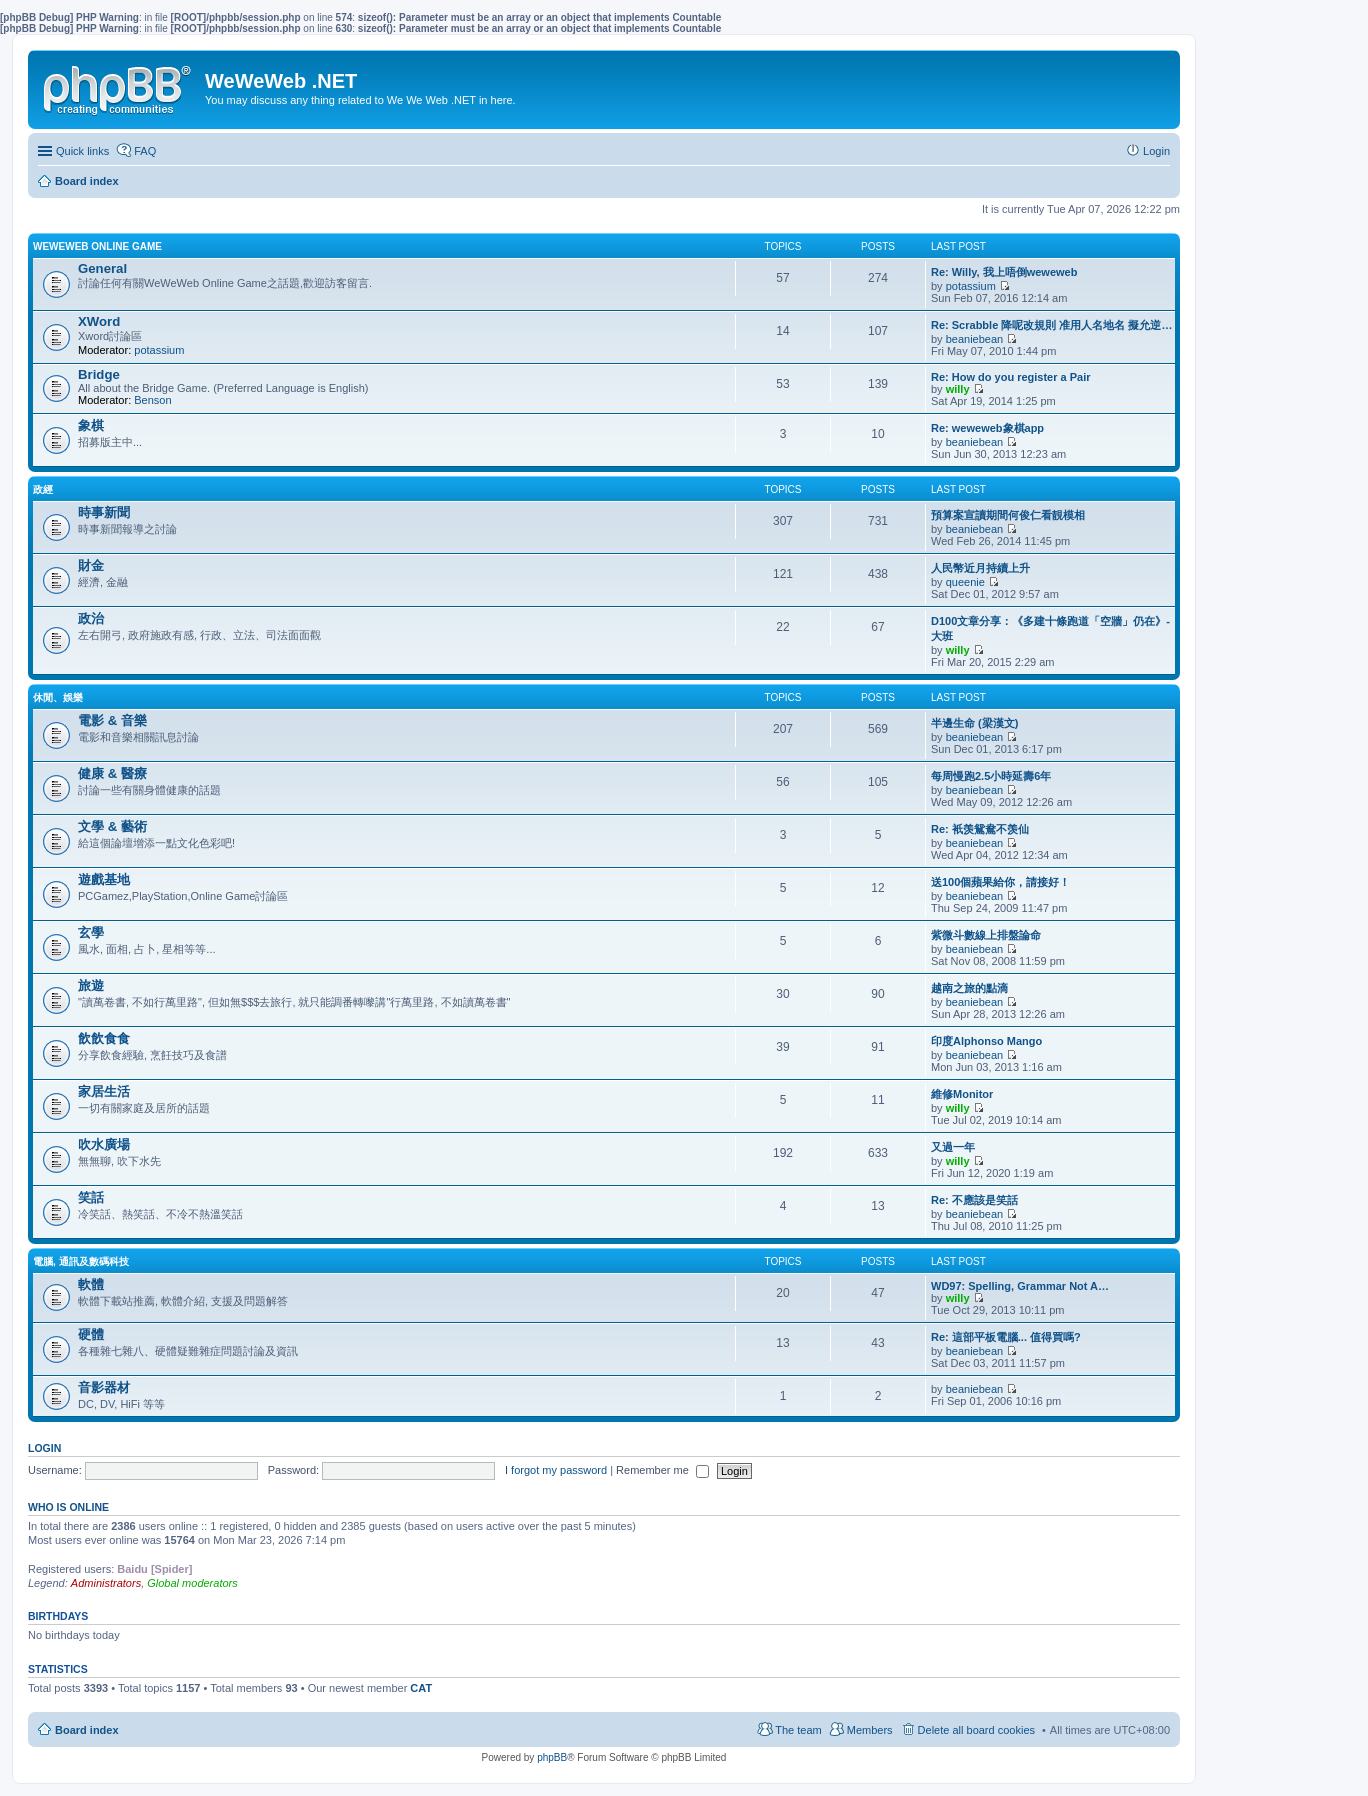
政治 (91, 618)
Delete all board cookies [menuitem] (976, 1730)
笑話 (91, 1197)
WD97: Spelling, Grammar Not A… (1020, 1286)
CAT (421, 1688)
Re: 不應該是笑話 (974, 1200)
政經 (43, 489)
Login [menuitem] (1156, 151)
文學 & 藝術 (112, 826)
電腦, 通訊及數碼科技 (81, 1261)
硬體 (91, 1334)
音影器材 (104, 1387)
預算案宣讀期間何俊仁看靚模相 (1008, 515)
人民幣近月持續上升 (980, 568)
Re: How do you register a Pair (1011, 377)
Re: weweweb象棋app (987, 428)
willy (958, 389)
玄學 (91, 932)
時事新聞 (104, 512)
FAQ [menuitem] (145, 151)
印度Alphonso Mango (986, 1041)
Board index (87, 1730)
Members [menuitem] (870, 1730)
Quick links (82, 151)
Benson (152, 400)
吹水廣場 (104, 1144)
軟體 (91, 1284)
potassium (971, 286)
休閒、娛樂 (58, 697)
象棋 (91, 425)
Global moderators (192, 1583)
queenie (965, 582)
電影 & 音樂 (112, 720)
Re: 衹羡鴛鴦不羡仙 (980, 829)
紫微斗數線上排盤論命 (986, 935)
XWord (99, 321)
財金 (91, 565)
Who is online (68, 1507)
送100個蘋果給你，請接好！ (1000, 882)
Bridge (99, 374)
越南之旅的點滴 (969, 988)
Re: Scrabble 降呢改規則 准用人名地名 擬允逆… (1051, 325)
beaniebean (975, 339)
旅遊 (91, 985)
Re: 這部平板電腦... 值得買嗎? (1006, 1337)
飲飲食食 (104, 1038)
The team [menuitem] (798, 1730)
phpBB (552, 1757)
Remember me (662, 1470)
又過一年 (953, 1147)
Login (44, 1448)
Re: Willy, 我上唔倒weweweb (1004, 272)
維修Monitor (962, 1094)
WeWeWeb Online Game (97, 246)
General (102, 268)
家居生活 (104, 1091)
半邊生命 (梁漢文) (974, 723)
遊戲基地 (104, 879)
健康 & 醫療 (112, 773)
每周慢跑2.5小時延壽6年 (991, 776)
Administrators (106, 1583)
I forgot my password (556, 1470)
